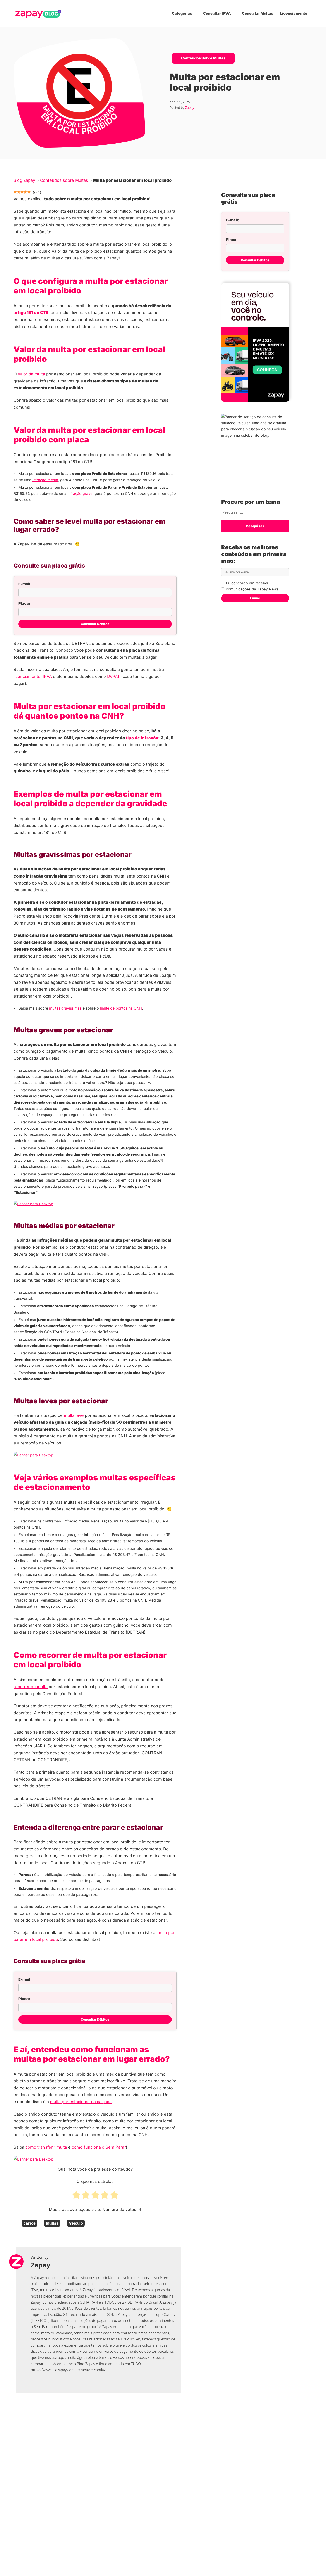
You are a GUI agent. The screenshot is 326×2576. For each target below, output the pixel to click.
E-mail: (25, 584)
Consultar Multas (257, 13)
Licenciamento (293, 13)
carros (30, 2223)
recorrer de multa (31, 1686)
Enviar (255, 598)
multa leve (74, 1415)
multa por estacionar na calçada (81, 2101)
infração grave (79, 493)
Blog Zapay (24, 180)
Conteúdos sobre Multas (203, 58)
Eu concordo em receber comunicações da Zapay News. (250, 586)
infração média (45, 480)
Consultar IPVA (219, 13)
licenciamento (27, 676)
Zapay (189, 107)
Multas (52, 2223)
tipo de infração (142, 738)
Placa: (24, 603)
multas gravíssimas (65, 1008)
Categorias (184, 13)
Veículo (76, 2223)
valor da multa (31, 374)
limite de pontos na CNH (121, 1008)
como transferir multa (46, 2147)
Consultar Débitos (95, 624)
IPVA (47, 676)
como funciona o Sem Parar (99, 2147)
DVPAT (113, 676)
